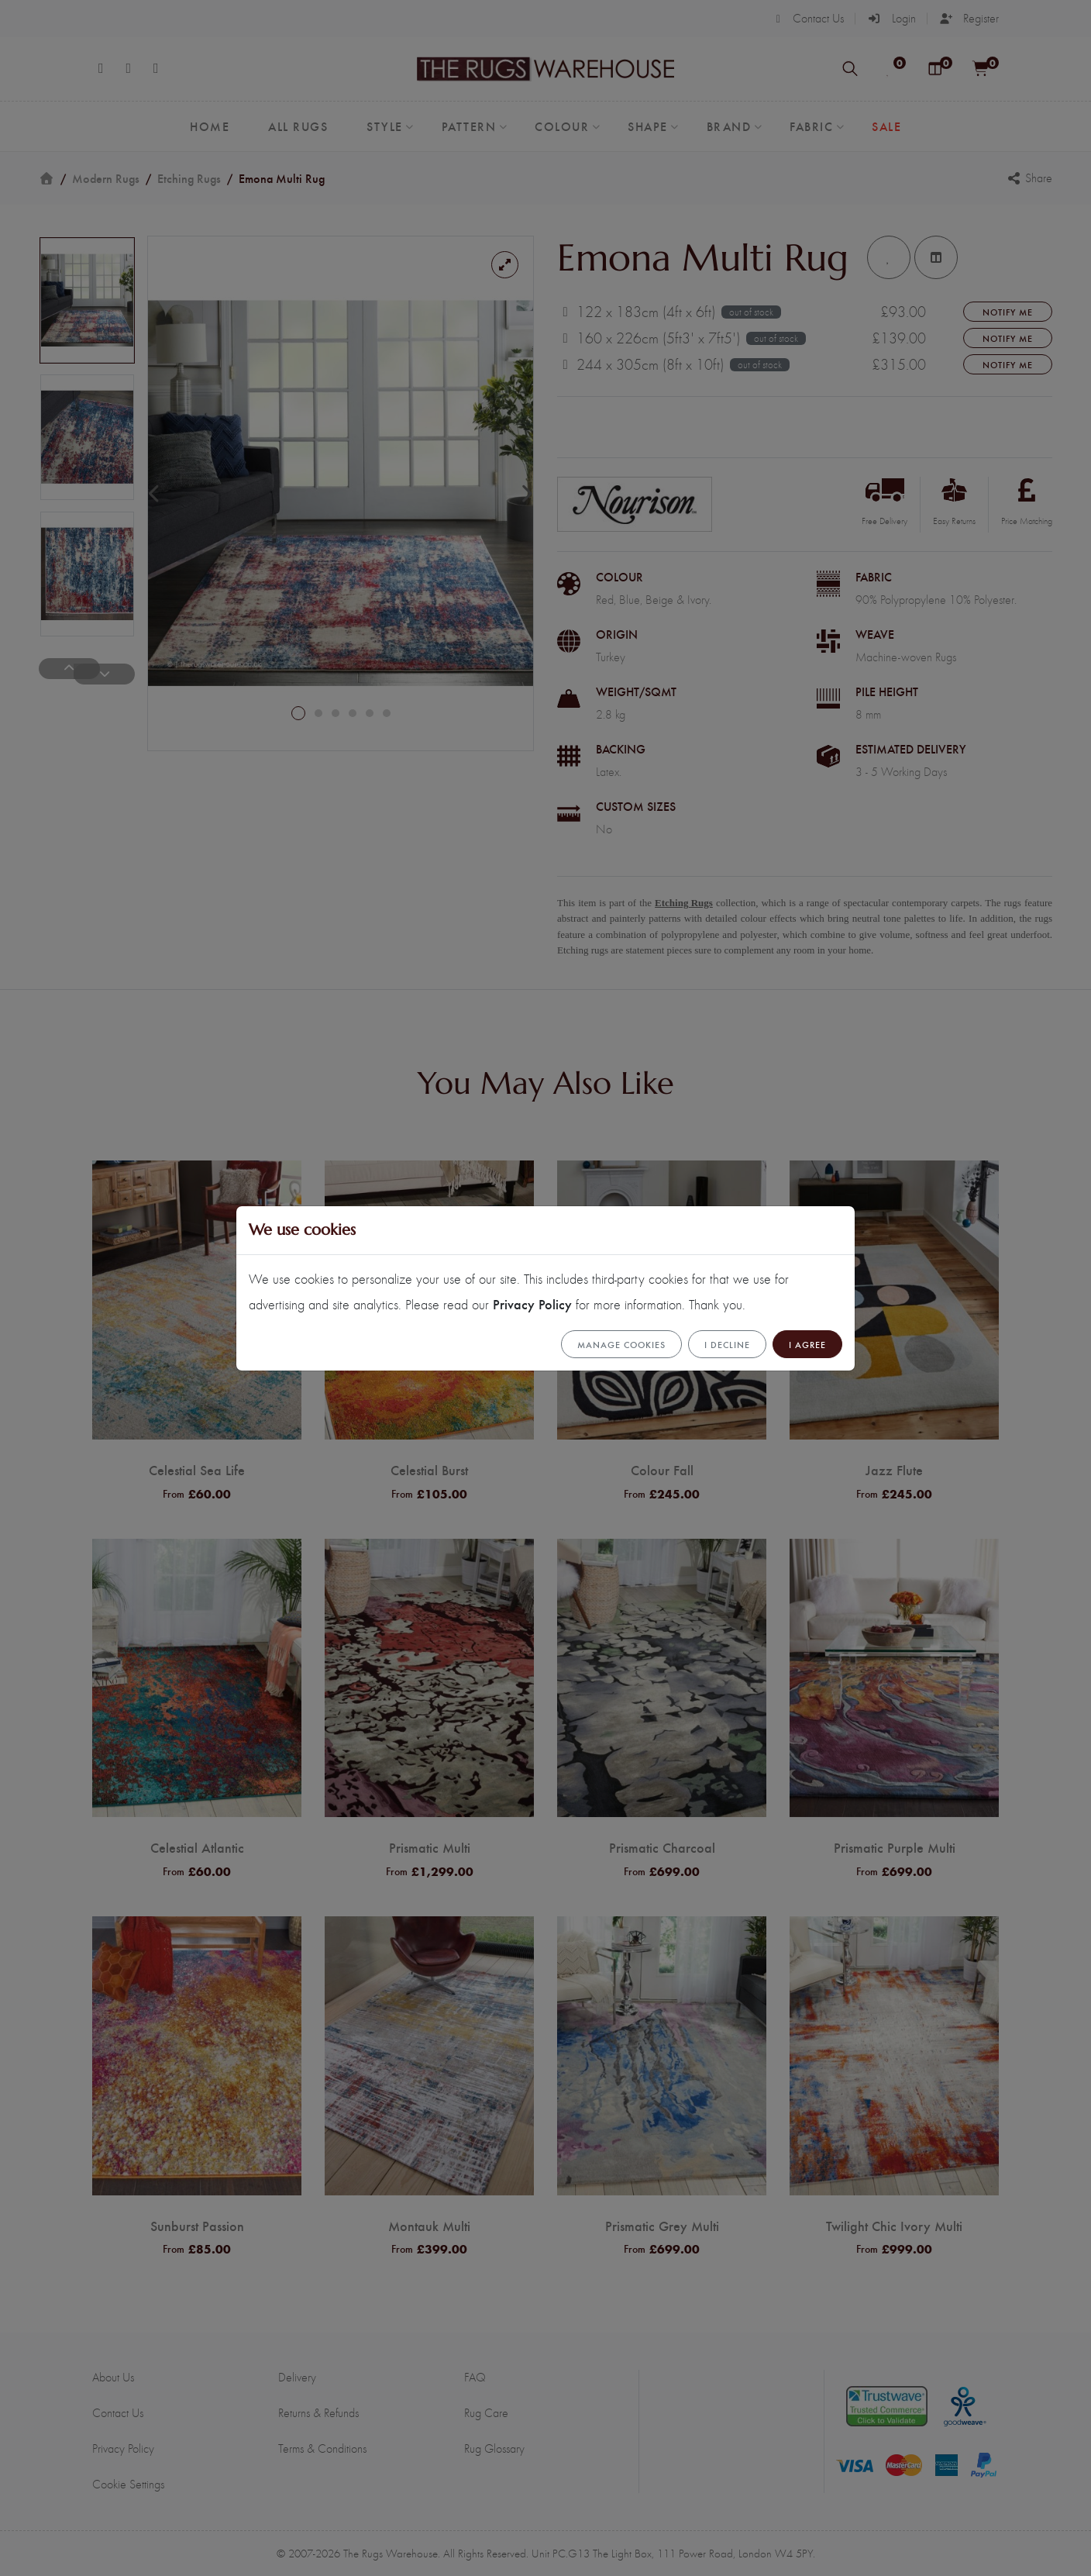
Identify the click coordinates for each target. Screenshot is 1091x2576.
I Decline (727, 1344)
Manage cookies (621, 1344)
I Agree (807, 1344)
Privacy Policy (532, 1303)
